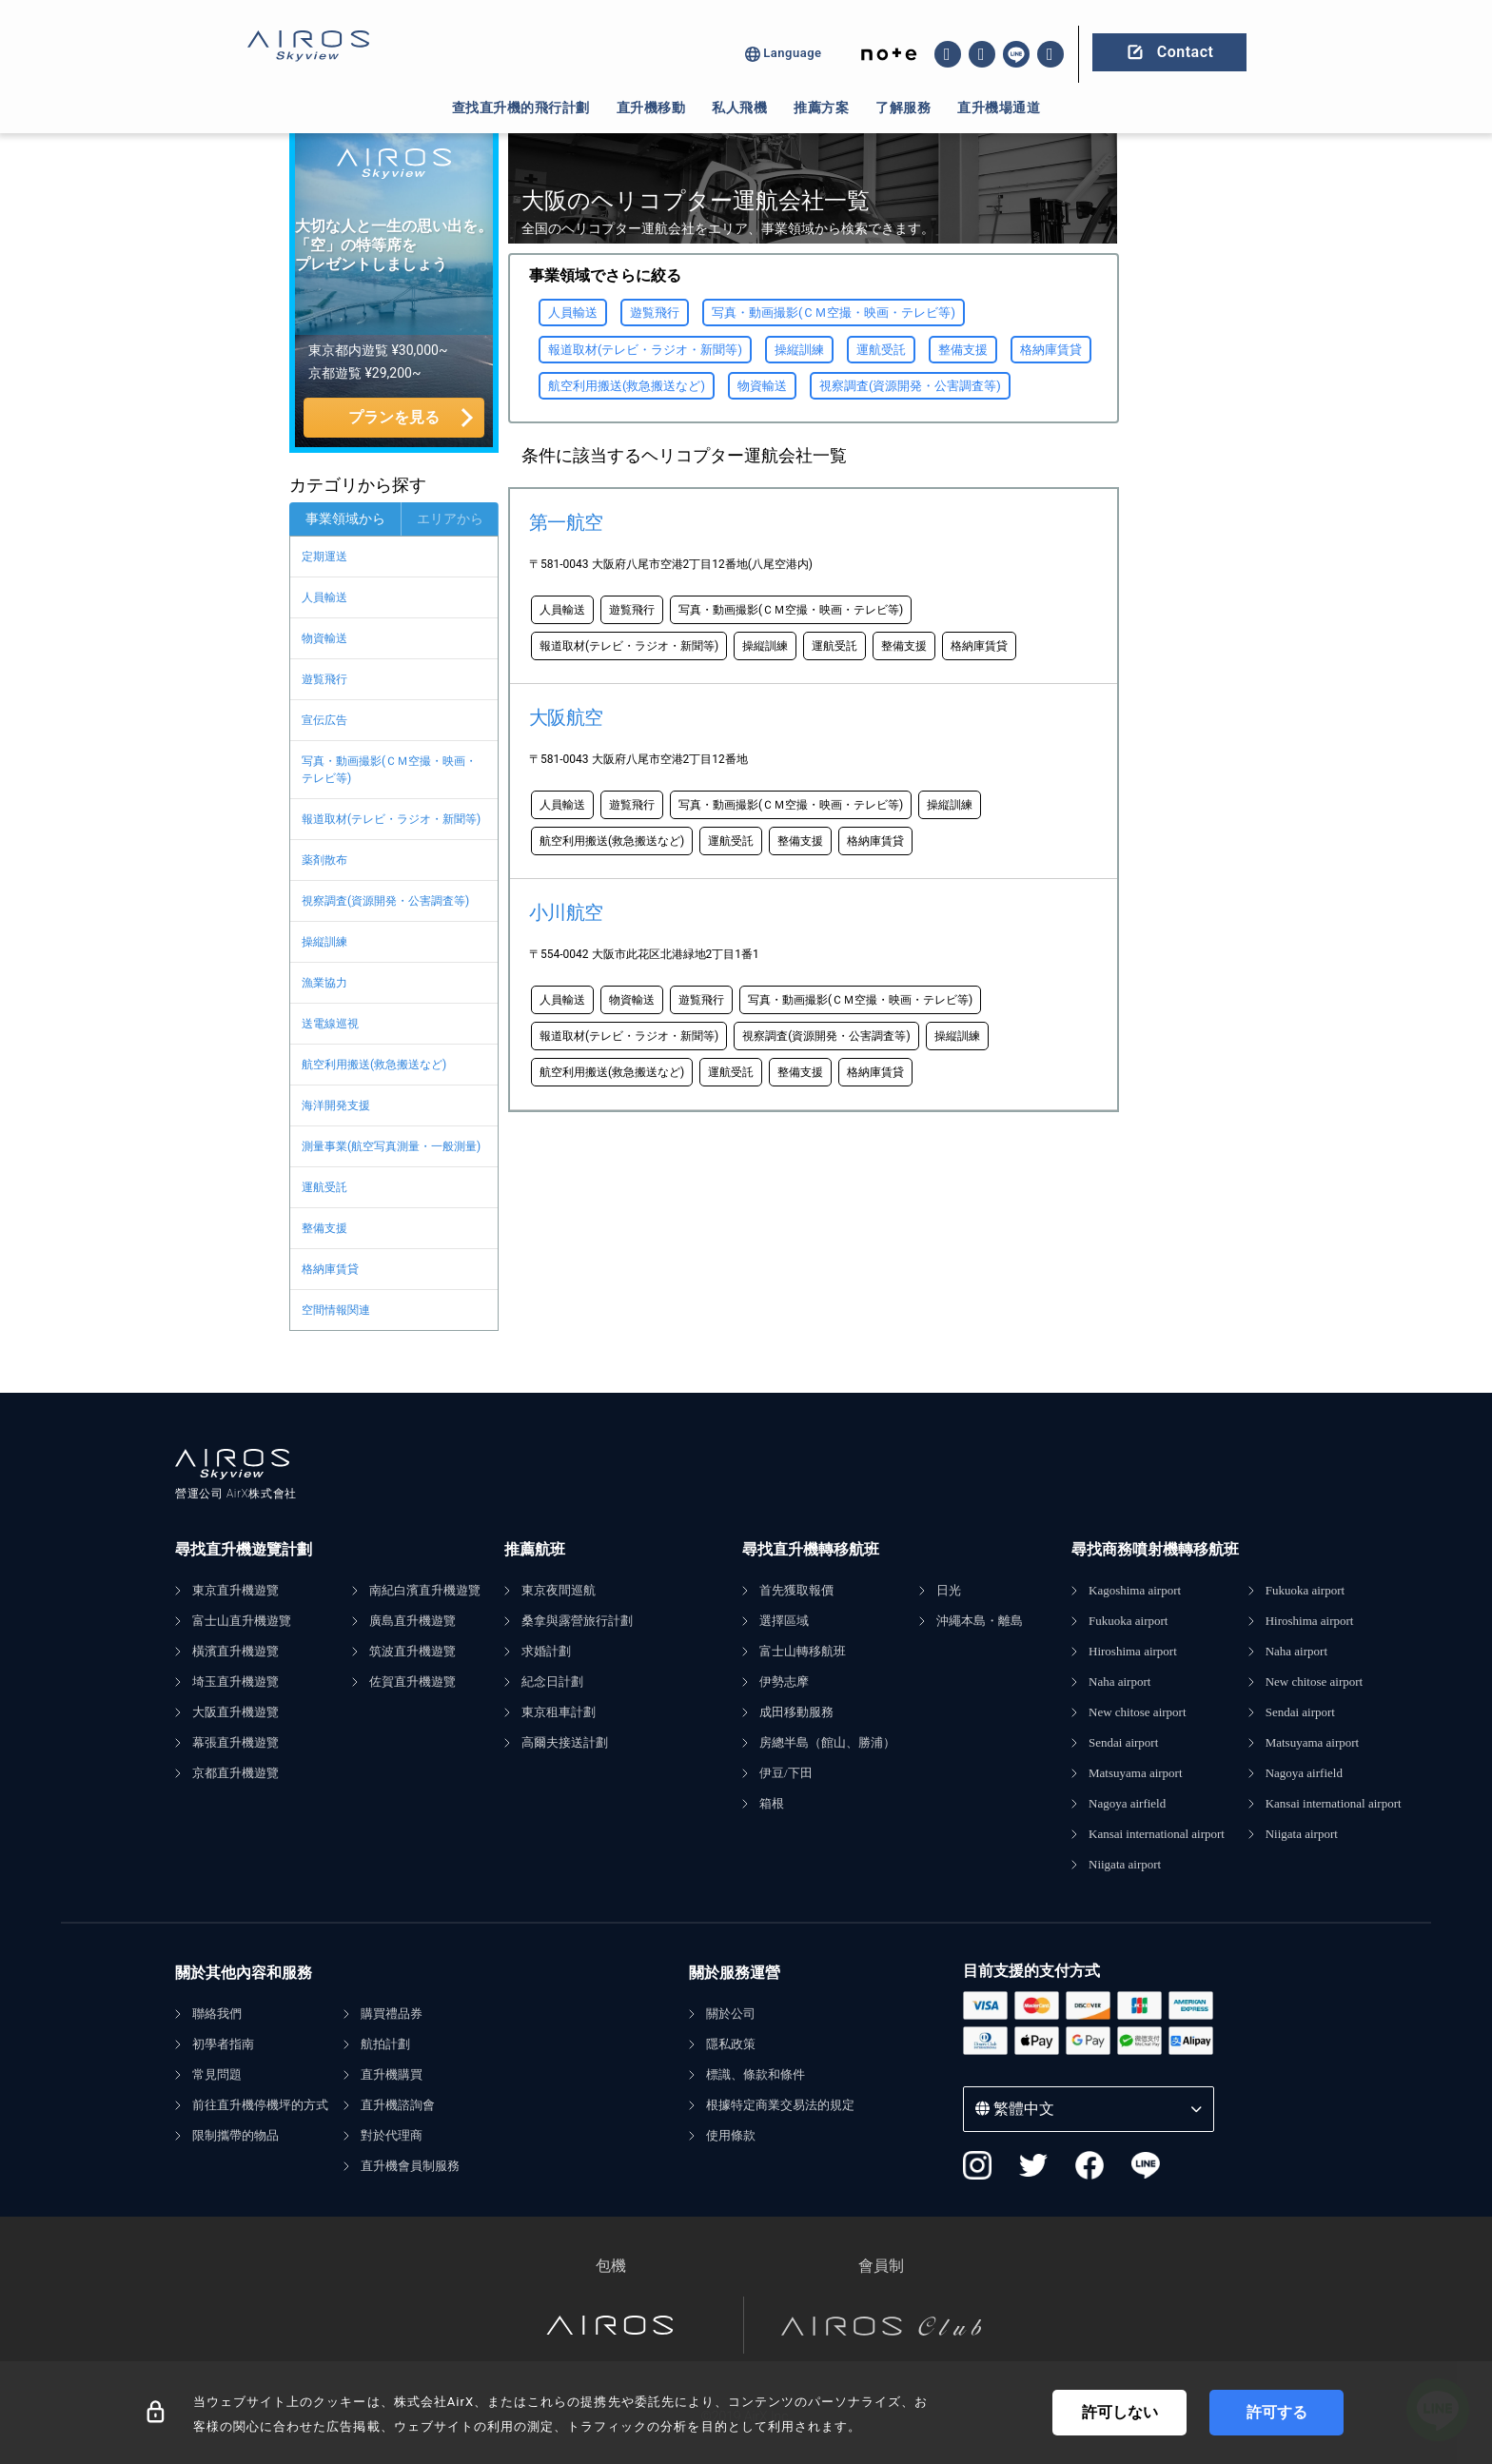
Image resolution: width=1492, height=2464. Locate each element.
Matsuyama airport (1136, 1773)
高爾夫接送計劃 (564, 1742)
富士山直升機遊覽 (241, 1620)
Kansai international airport (1157, 1834)
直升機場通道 (998, 107)
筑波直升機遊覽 (412, 1651)
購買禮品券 (391, 2013)
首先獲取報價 (796, 1590)
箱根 (771, 1803)
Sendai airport (1123, 1742)
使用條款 (731, 2135)
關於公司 (731, 2013)
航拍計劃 (385, 2044)
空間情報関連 (336, 1310)
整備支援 (324, 1228)
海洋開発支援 (336, 1105)
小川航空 (566, 912)
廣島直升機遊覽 (412, 1620)
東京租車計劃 (558, 1712)
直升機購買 (391, 2074)
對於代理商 (391, 2135)
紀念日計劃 (552, 1681)
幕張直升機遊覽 (235, 1742)
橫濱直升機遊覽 (235, 1651)
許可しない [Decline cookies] (1120, 2412)
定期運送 (324, 556)
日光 (948, 1590)
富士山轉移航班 (802, 1651)
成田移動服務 (796, 1712)
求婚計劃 (546, 1651)
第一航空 (566, 522)
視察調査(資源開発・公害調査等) (385, 901)
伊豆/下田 (786, 1773)
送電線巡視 (330, 1023)
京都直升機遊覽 (235, 1773)
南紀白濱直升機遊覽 (425, 1590)
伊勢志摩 (784, 1681)
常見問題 (217, 2074)
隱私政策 (731, 2044)
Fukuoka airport (1128, 1620)
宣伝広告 (324, 720)
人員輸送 (324, 597)
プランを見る (394, 417)
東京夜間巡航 (558, 1590)
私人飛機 (739, 107)
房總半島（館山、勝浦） (827, 1742)
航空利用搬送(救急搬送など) (374, 1064)
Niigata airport (1125, 1864)
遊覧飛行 (324, 679)
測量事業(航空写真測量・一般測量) (391, 1146)
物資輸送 (324, 638)
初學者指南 (223, 2044)
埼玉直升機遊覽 (235, 1681)
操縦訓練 (324, 941)
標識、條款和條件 (755, 2074)
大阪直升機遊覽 (235, 1712)
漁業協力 (324, 982)
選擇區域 (784, 1620)
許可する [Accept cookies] (1277, 2412)
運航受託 (324, 1187)
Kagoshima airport (1135, 1590)
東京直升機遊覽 (235, 1590)
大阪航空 (566, 717)
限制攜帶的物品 (235, 2135)
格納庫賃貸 (330, 1269)
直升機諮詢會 (398, 2105)
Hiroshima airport (1133, 1651)
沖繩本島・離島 (979, 1620)
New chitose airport (1138, 1712)
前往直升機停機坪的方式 (260, 2105)
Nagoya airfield (1127, 1803)
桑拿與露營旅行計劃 (577, 1620)
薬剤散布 (324, 860)
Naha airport (1119, 1681)
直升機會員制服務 (410, 2166)
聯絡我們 (217, 2013)
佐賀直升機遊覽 (412, 1681)
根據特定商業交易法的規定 (780, 2105)
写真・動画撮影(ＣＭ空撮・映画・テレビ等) (389, 769)
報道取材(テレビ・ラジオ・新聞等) (391, 819)
